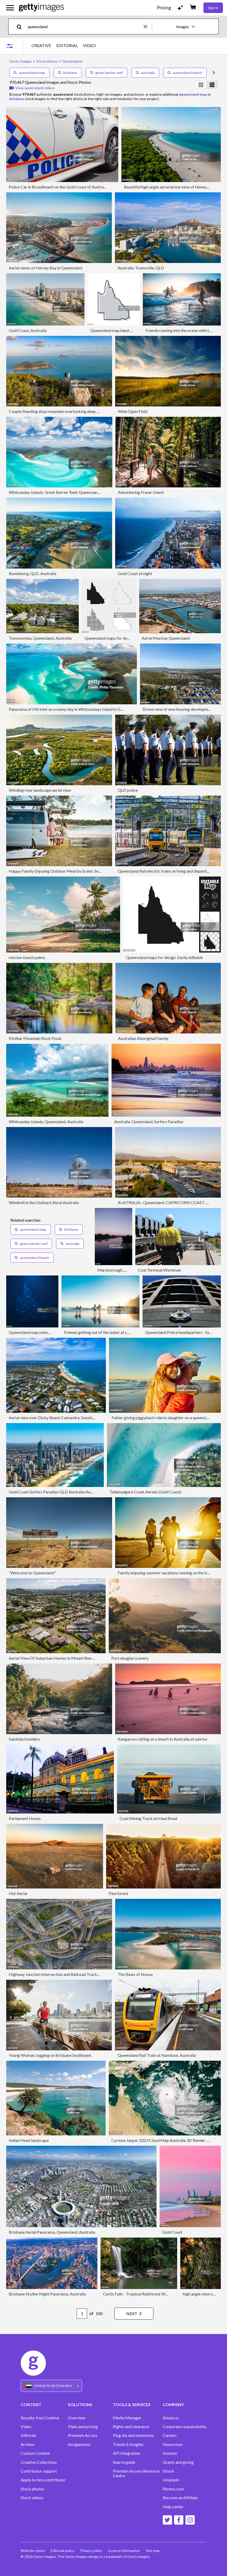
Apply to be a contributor (43, 2479)
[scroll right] (214, 73)
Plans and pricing (83, 2426)
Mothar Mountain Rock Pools (35, 1038)
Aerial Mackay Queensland (166, 638)
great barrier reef (106, 72)
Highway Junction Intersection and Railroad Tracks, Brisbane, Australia (71, 1974)
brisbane (67, 72)
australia (145, 72)
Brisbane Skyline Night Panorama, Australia (47, 2293)
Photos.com (173, 2489)
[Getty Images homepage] (41, 7)
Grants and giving (178, 2462)
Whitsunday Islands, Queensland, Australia (46, 1121)
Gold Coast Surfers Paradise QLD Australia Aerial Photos (59, 1491)
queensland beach (185, 72)
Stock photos (32, 2489)
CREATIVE (41, 45)
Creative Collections (39, 2462)
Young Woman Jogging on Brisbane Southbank (50, 2055)
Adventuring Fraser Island (140, 492)
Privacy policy (91, 2550)
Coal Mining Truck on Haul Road (148, 1818)
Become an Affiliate (180, 2497)
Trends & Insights (128, 2444)
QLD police (128, 790)
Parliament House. (25, 1818)
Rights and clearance (131, 2426)
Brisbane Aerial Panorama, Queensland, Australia (52, 2232)
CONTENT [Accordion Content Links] (31, 2404)
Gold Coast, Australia (27, 330)
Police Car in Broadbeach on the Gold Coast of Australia (58, 186)
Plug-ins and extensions (133, 2435)
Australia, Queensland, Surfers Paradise (148, 1121)
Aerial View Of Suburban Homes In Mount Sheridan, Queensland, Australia (74, 1658)
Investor (170, 2453)
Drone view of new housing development (178, 709)
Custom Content (35, 2453)
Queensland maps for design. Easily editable (164, 957)
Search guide (124, 2462)
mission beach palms (27, 957)
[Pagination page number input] (81, 2313)
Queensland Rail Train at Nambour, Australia (157, 2055)
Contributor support (39, 2471)
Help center (173, 2506)
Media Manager (127, 2417)
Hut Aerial (18, 1893)
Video (26, 2426)
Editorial (28, 2435)
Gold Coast (172, 2232)
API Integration (126, 2453)
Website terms (33, 2550)
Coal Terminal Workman (159, 1269)
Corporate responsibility (184, 2426)
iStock (168, 2471)
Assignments (79, 2444)
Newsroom (173, 2444)
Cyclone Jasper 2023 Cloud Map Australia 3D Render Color (163, 2140)
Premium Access (82, 2435)
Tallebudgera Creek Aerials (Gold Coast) (145, 1491)
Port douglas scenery (129, 1658)
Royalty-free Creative (40, 2417)
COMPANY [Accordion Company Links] (173, 2404)
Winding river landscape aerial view (40, 790)
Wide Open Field (132, 411)
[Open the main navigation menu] (10, 8)
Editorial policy (62, 2550)
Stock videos (32, 2497)
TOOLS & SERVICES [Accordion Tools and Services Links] (132, 2404)
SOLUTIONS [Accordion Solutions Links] (80, 2404)
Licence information (124, 2550)
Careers (170, 2435)
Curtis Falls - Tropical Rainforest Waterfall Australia (149, 2293)
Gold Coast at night (135, 573)
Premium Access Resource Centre (136, 2473)
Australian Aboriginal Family (143, 1038)
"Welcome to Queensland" (32, 1572)
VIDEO (89, 45)
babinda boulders (24, 1738)
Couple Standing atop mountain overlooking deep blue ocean (62, 411)
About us (171, 2417)
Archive (27, 2444)
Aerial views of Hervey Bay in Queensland (45, 267)
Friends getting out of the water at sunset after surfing (111, 1332)
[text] (85, 26)
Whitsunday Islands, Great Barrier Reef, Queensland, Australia (63, 492)
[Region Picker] (51, 2386)
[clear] (148, 26)
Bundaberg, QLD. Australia (32, 573)
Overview (76, 2417)
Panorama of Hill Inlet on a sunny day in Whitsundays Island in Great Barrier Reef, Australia (88, 709)
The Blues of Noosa (135, 1974)
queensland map (29, 72)
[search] (21, 26)
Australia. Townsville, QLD (141, 267)
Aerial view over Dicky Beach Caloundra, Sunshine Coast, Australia (67, 1417)
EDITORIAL (67, 45)
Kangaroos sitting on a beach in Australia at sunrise (162, 1738)
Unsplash (171, 2479)
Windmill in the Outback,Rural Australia (44, 1202)
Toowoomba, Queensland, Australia (40, 638)
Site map (153, 2550)
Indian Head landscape (29, 2140)
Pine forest (118, 1893)
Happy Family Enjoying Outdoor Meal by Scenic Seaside (58, 870)
